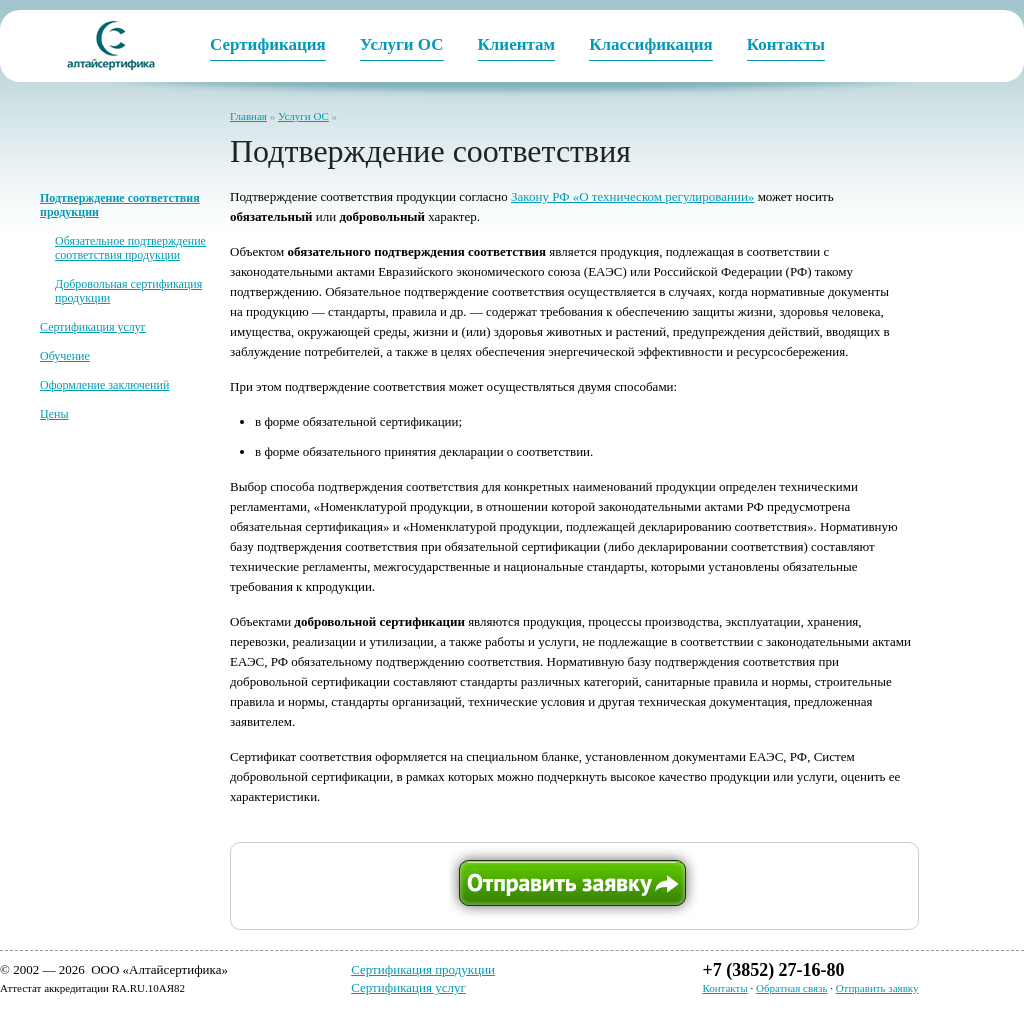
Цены (54, 414)
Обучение (65, 356)
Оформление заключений (104, 385)
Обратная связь (791, 988)
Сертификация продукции (423, 969)
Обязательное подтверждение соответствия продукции (130, 248)
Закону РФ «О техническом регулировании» (632, 196)
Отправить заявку (877, 988)
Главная (248, 116)
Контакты (724, 988)
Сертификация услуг (93, 327)
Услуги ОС (303, 116)
